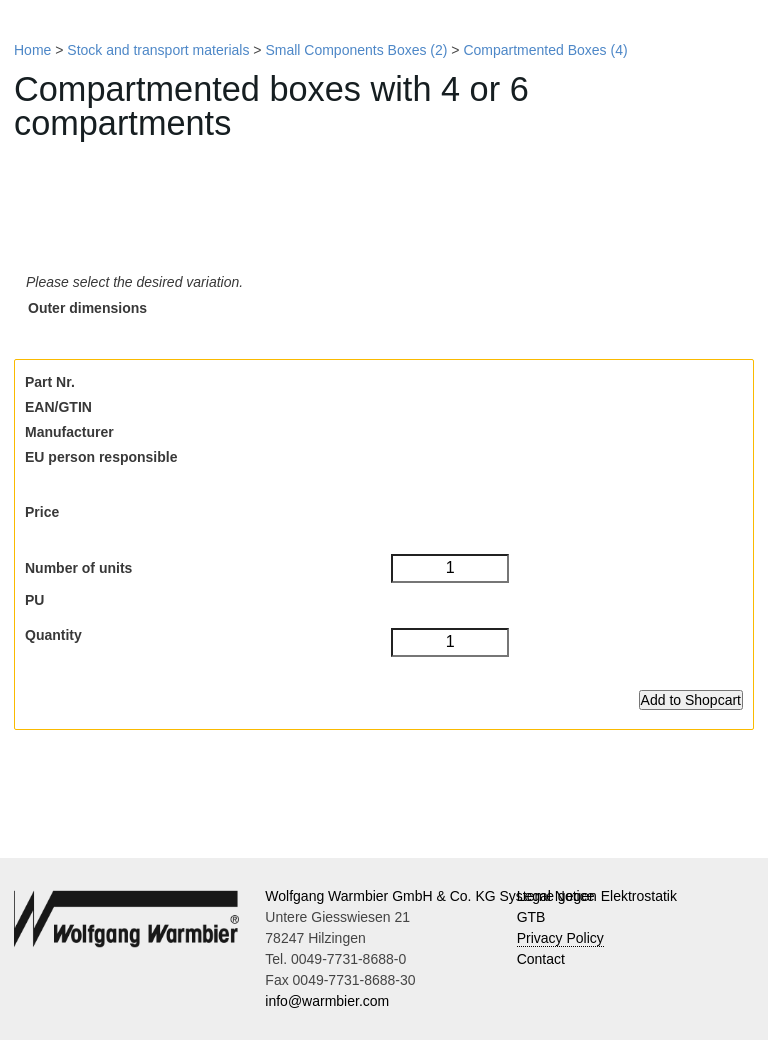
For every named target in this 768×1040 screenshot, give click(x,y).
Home (32, 50)
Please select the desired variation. (134, 282)
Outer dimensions (87, 308)
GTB (531, 917)
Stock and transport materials (158, 50)
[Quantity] (450, 642)
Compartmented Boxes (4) (545, 50)
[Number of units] (450, 568)
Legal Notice (556, 896)
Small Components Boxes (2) (356, 50)
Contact (541, 959)
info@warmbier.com (327, 1001)
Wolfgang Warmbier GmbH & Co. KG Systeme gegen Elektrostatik (471, 896)
